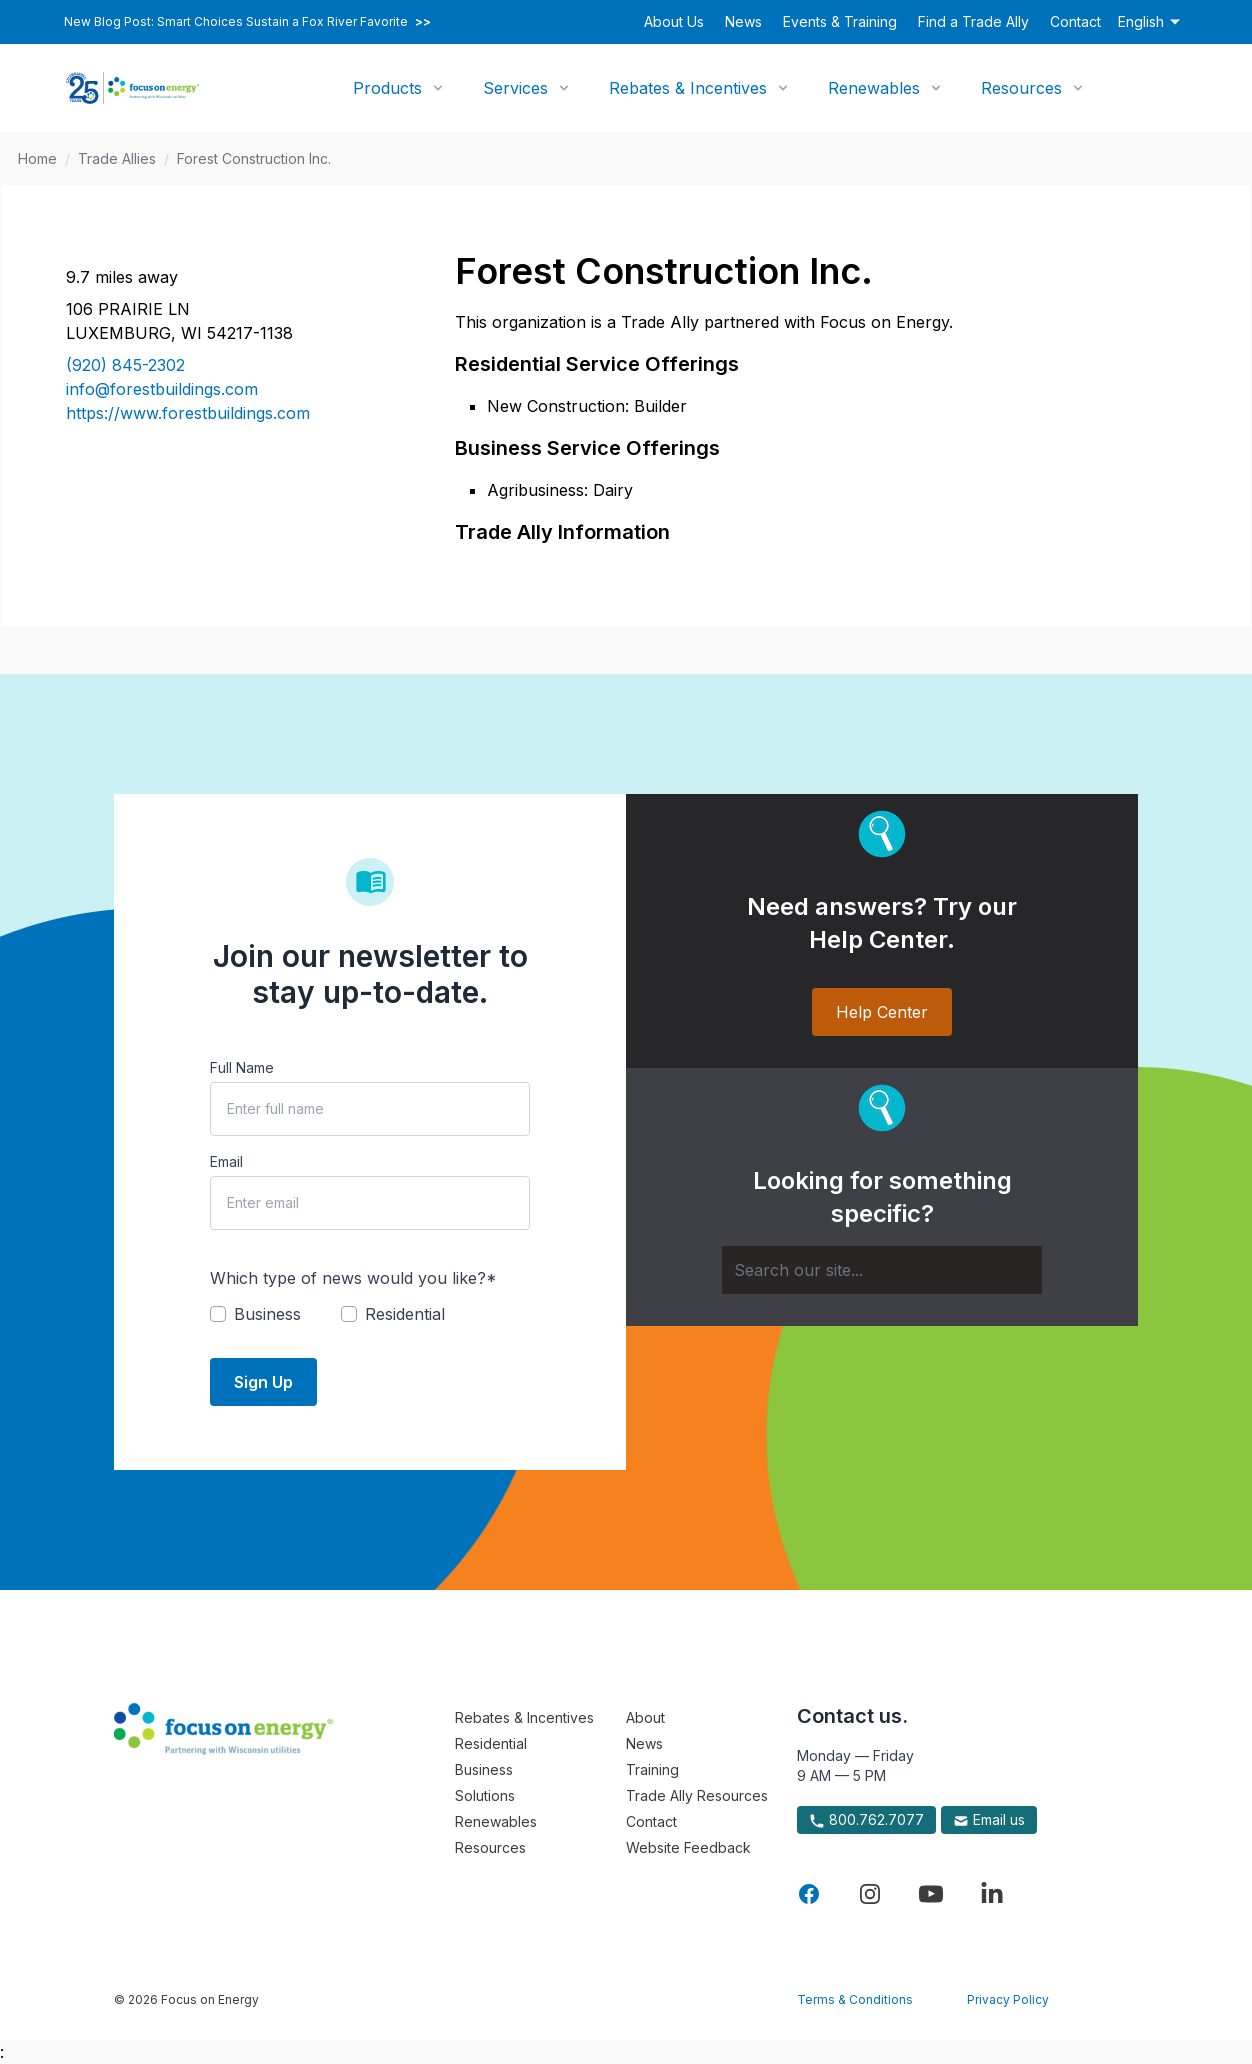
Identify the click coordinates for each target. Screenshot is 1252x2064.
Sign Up (263, 1382)
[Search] (882, 1270)
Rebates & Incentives (688, 88)
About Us (674, 21)
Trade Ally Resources (697, 1795)
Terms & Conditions (855, 1999)
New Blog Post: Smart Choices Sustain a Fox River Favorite (247, 22)
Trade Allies (117, 158)
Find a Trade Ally (973, 21)
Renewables (874, 88)
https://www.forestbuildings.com (188, 413)
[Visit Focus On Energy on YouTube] (931, 1894)
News (743, 21)
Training (652, 1769)
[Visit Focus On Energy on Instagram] (870, 1894)
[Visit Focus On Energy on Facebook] (809, 1894)
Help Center (882, 1012)
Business (484, 1769)
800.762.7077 (866, 1820)
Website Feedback (688, 1847)
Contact (1075, 21)
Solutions (485, 1795)
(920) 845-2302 (125, 365)
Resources (1021, 88)
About (645, 1717)
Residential (491, 1743)
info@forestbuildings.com (162, 389)
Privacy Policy (1008, 1999)
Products (387, 88)
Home (37, 158)
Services (515, 88)
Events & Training (840, 21)
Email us (989, 1820)
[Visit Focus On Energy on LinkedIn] (992, 1894)
